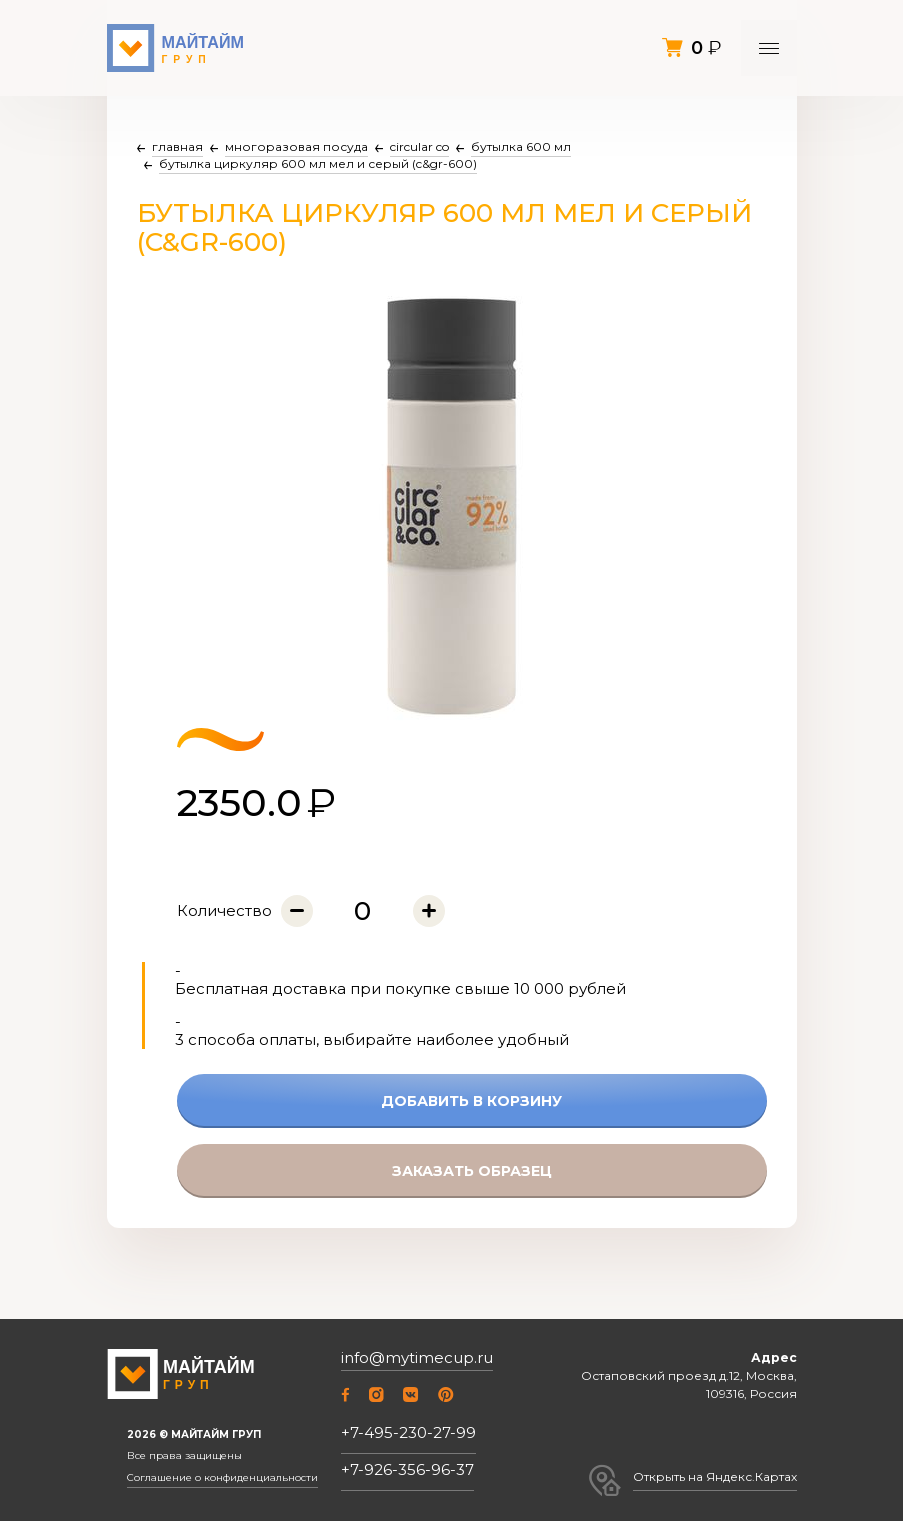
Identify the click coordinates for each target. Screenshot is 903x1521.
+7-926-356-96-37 (407, 1469)
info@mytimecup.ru (417, 1358)
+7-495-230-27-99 (408, 1432)
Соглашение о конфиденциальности (222, 1478)
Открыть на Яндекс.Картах (715, 1476)
